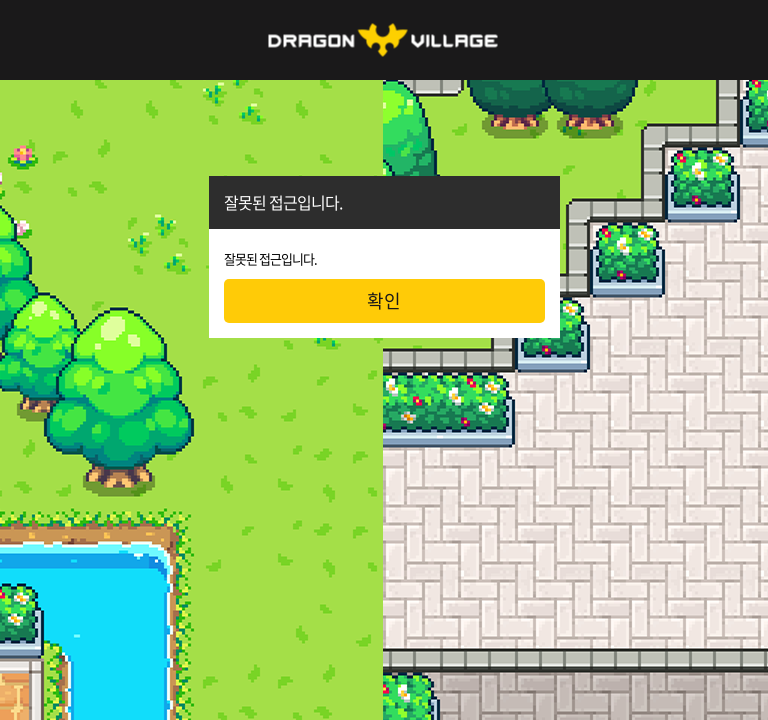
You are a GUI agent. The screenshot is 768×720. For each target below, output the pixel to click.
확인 (384, 300)
